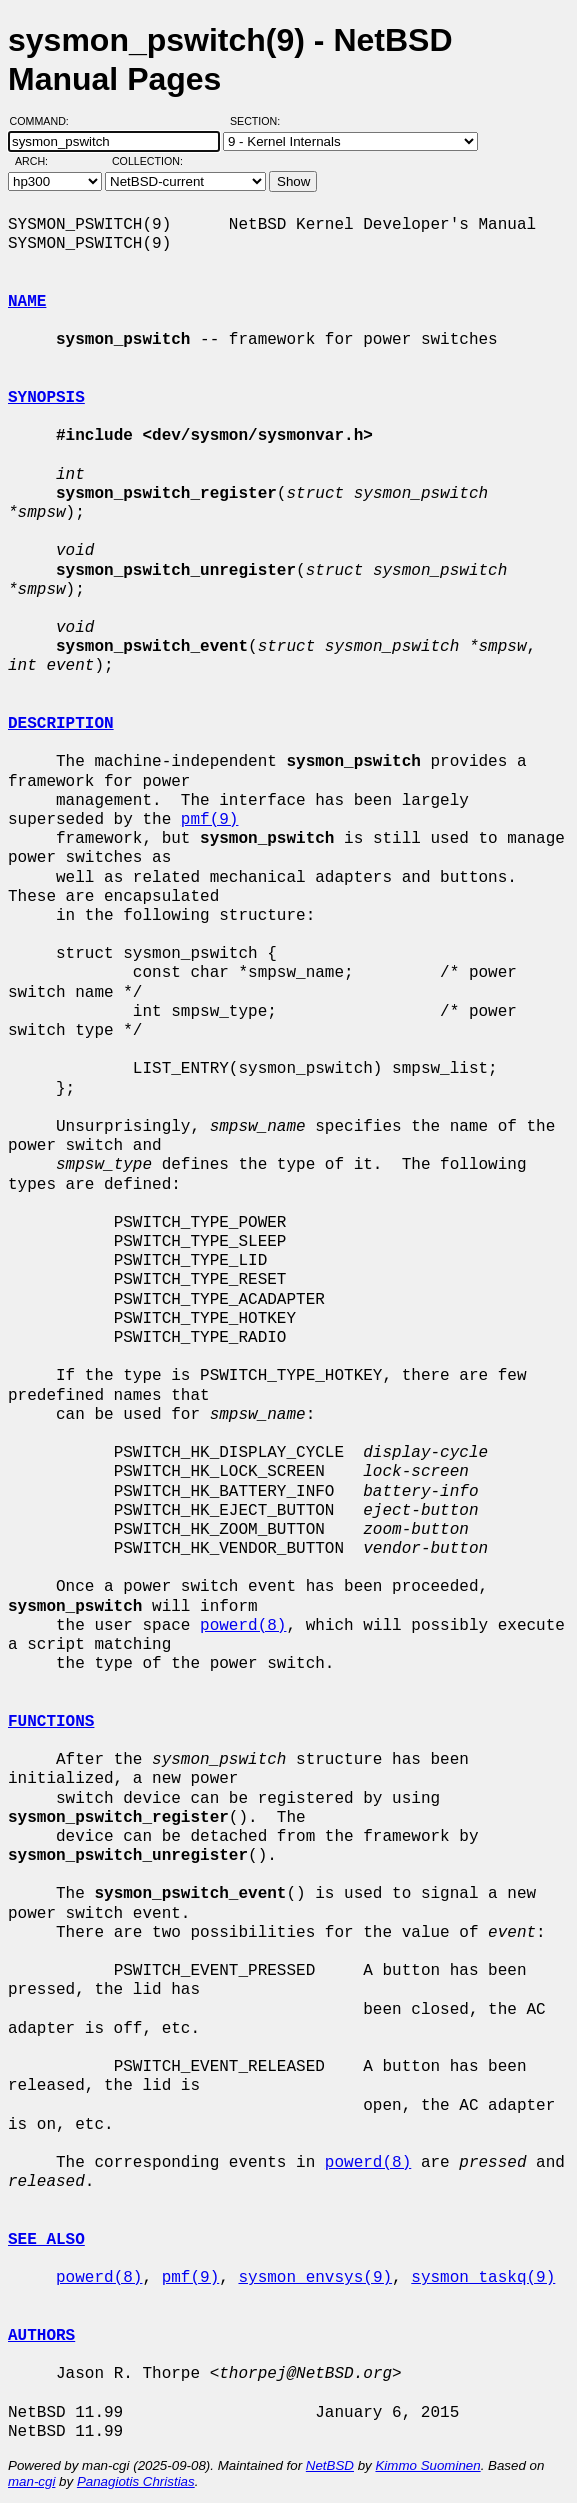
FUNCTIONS (51, 1722)
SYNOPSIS (46, 398)
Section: (259, 121)
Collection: (147, 161)
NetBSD (330, 2465)
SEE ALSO (46, 2240)
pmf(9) (210, 820)
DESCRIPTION (61, 724)
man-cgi (31, 2481)
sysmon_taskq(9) (483, 2278)
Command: (45, 121)
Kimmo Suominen (427, 2465)
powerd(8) (243, 1626)
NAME (27, 302)
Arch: (40, 161)
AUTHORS (41, 2336)
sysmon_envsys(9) (315, 2278)
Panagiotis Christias (136, 2481)
